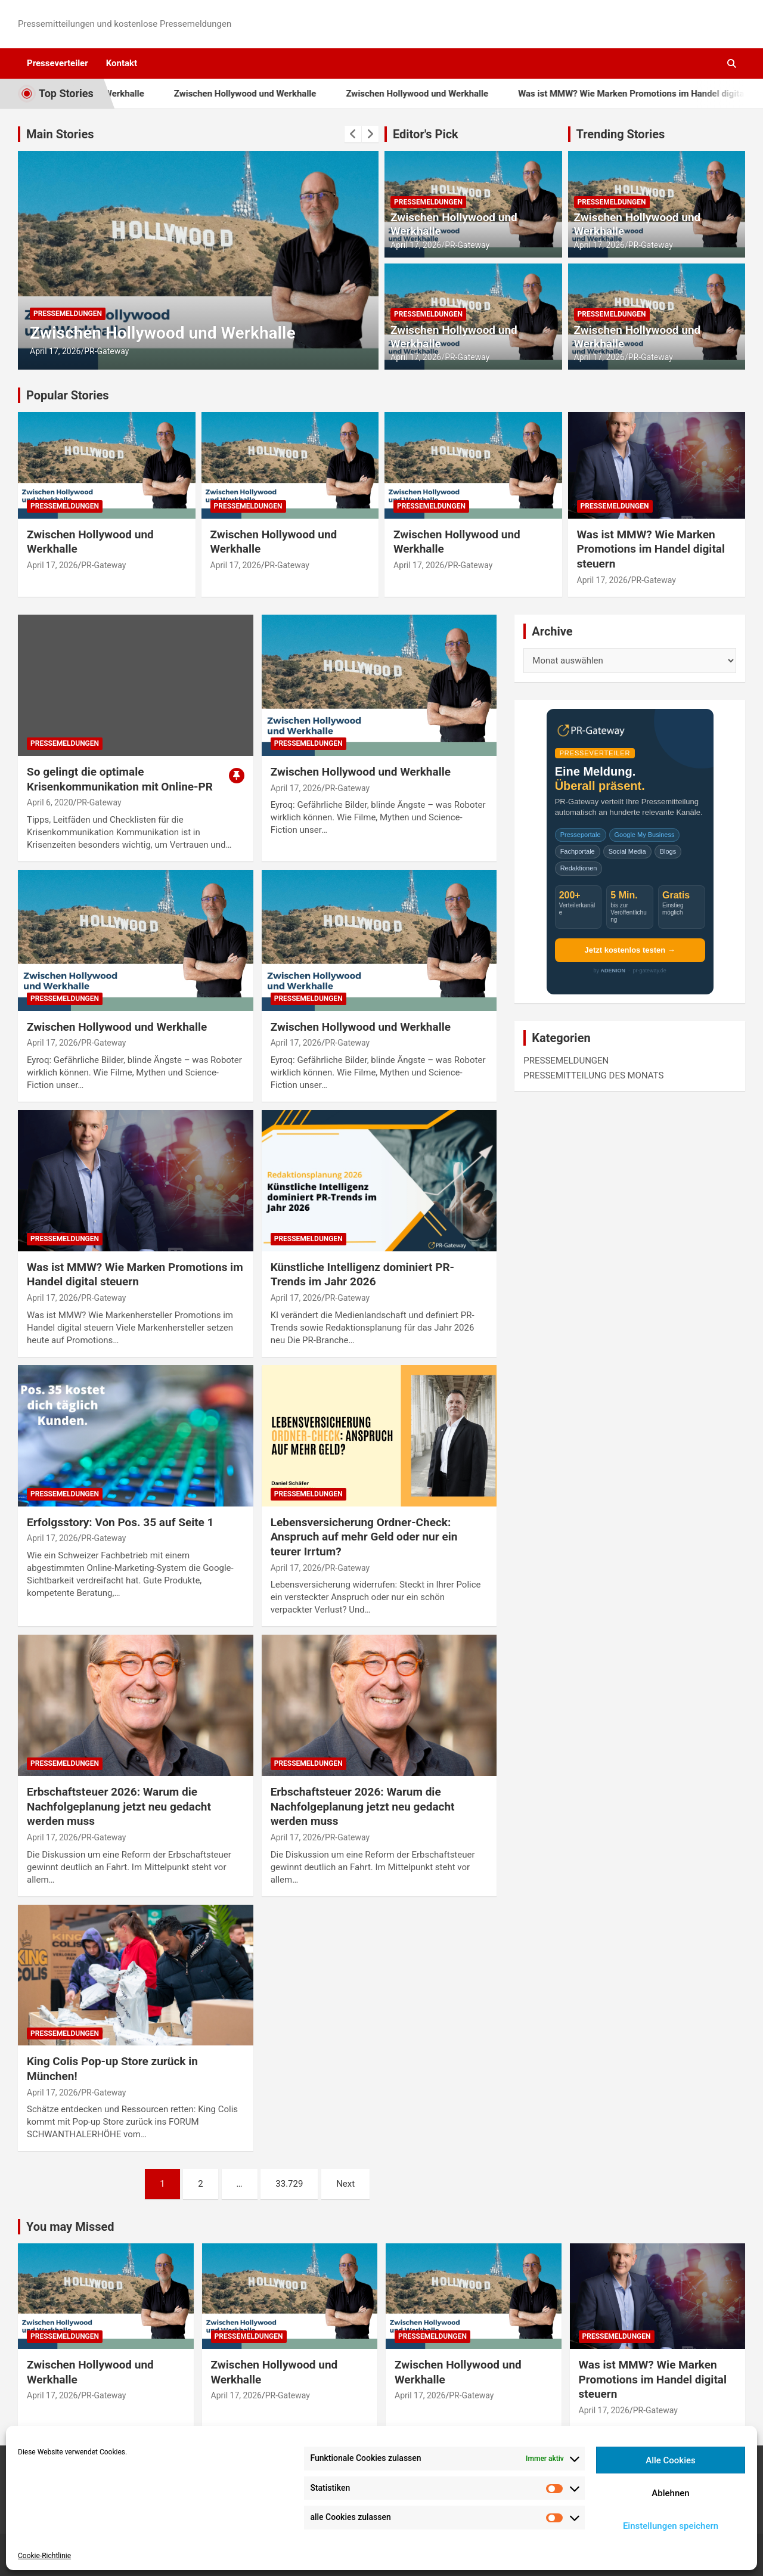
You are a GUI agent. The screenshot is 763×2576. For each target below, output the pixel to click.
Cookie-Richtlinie (44, 2556)
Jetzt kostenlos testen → (629, 950)
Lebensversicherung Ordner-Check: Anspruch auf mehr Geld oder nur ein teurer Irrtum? (364, 1536)
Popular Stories (67, 395)
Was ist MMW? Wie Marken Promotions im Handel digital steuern (651, 549)
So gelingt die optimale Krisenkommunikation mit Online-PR (120, 779)
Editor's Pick (425, 134)
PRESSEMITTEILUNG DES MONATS (593, 1075)
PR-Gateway (106, 351)
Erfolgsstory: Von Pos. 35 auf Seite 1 (120, 1522)
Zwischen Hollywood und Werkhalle (267, 93)
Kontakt (121, 63)
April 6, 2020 (50, 802)
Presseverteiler (57, 63)
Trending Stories (620, 134)
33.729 (289, 2183)
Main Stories (60, 134)
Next (345, 2183)
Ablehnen (670, 2493)
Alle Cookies (671, 2460)
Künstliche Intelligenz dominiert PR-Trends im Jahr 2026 (362, 1274)
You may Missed (70, 2226)
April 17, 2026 (55, 351)
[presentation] (353, 134)
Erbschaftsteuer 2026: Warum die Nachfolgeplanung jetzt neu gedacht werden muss (119, 1806)
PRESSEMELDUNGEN (67, 313)
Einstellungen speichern (670, 2526)
